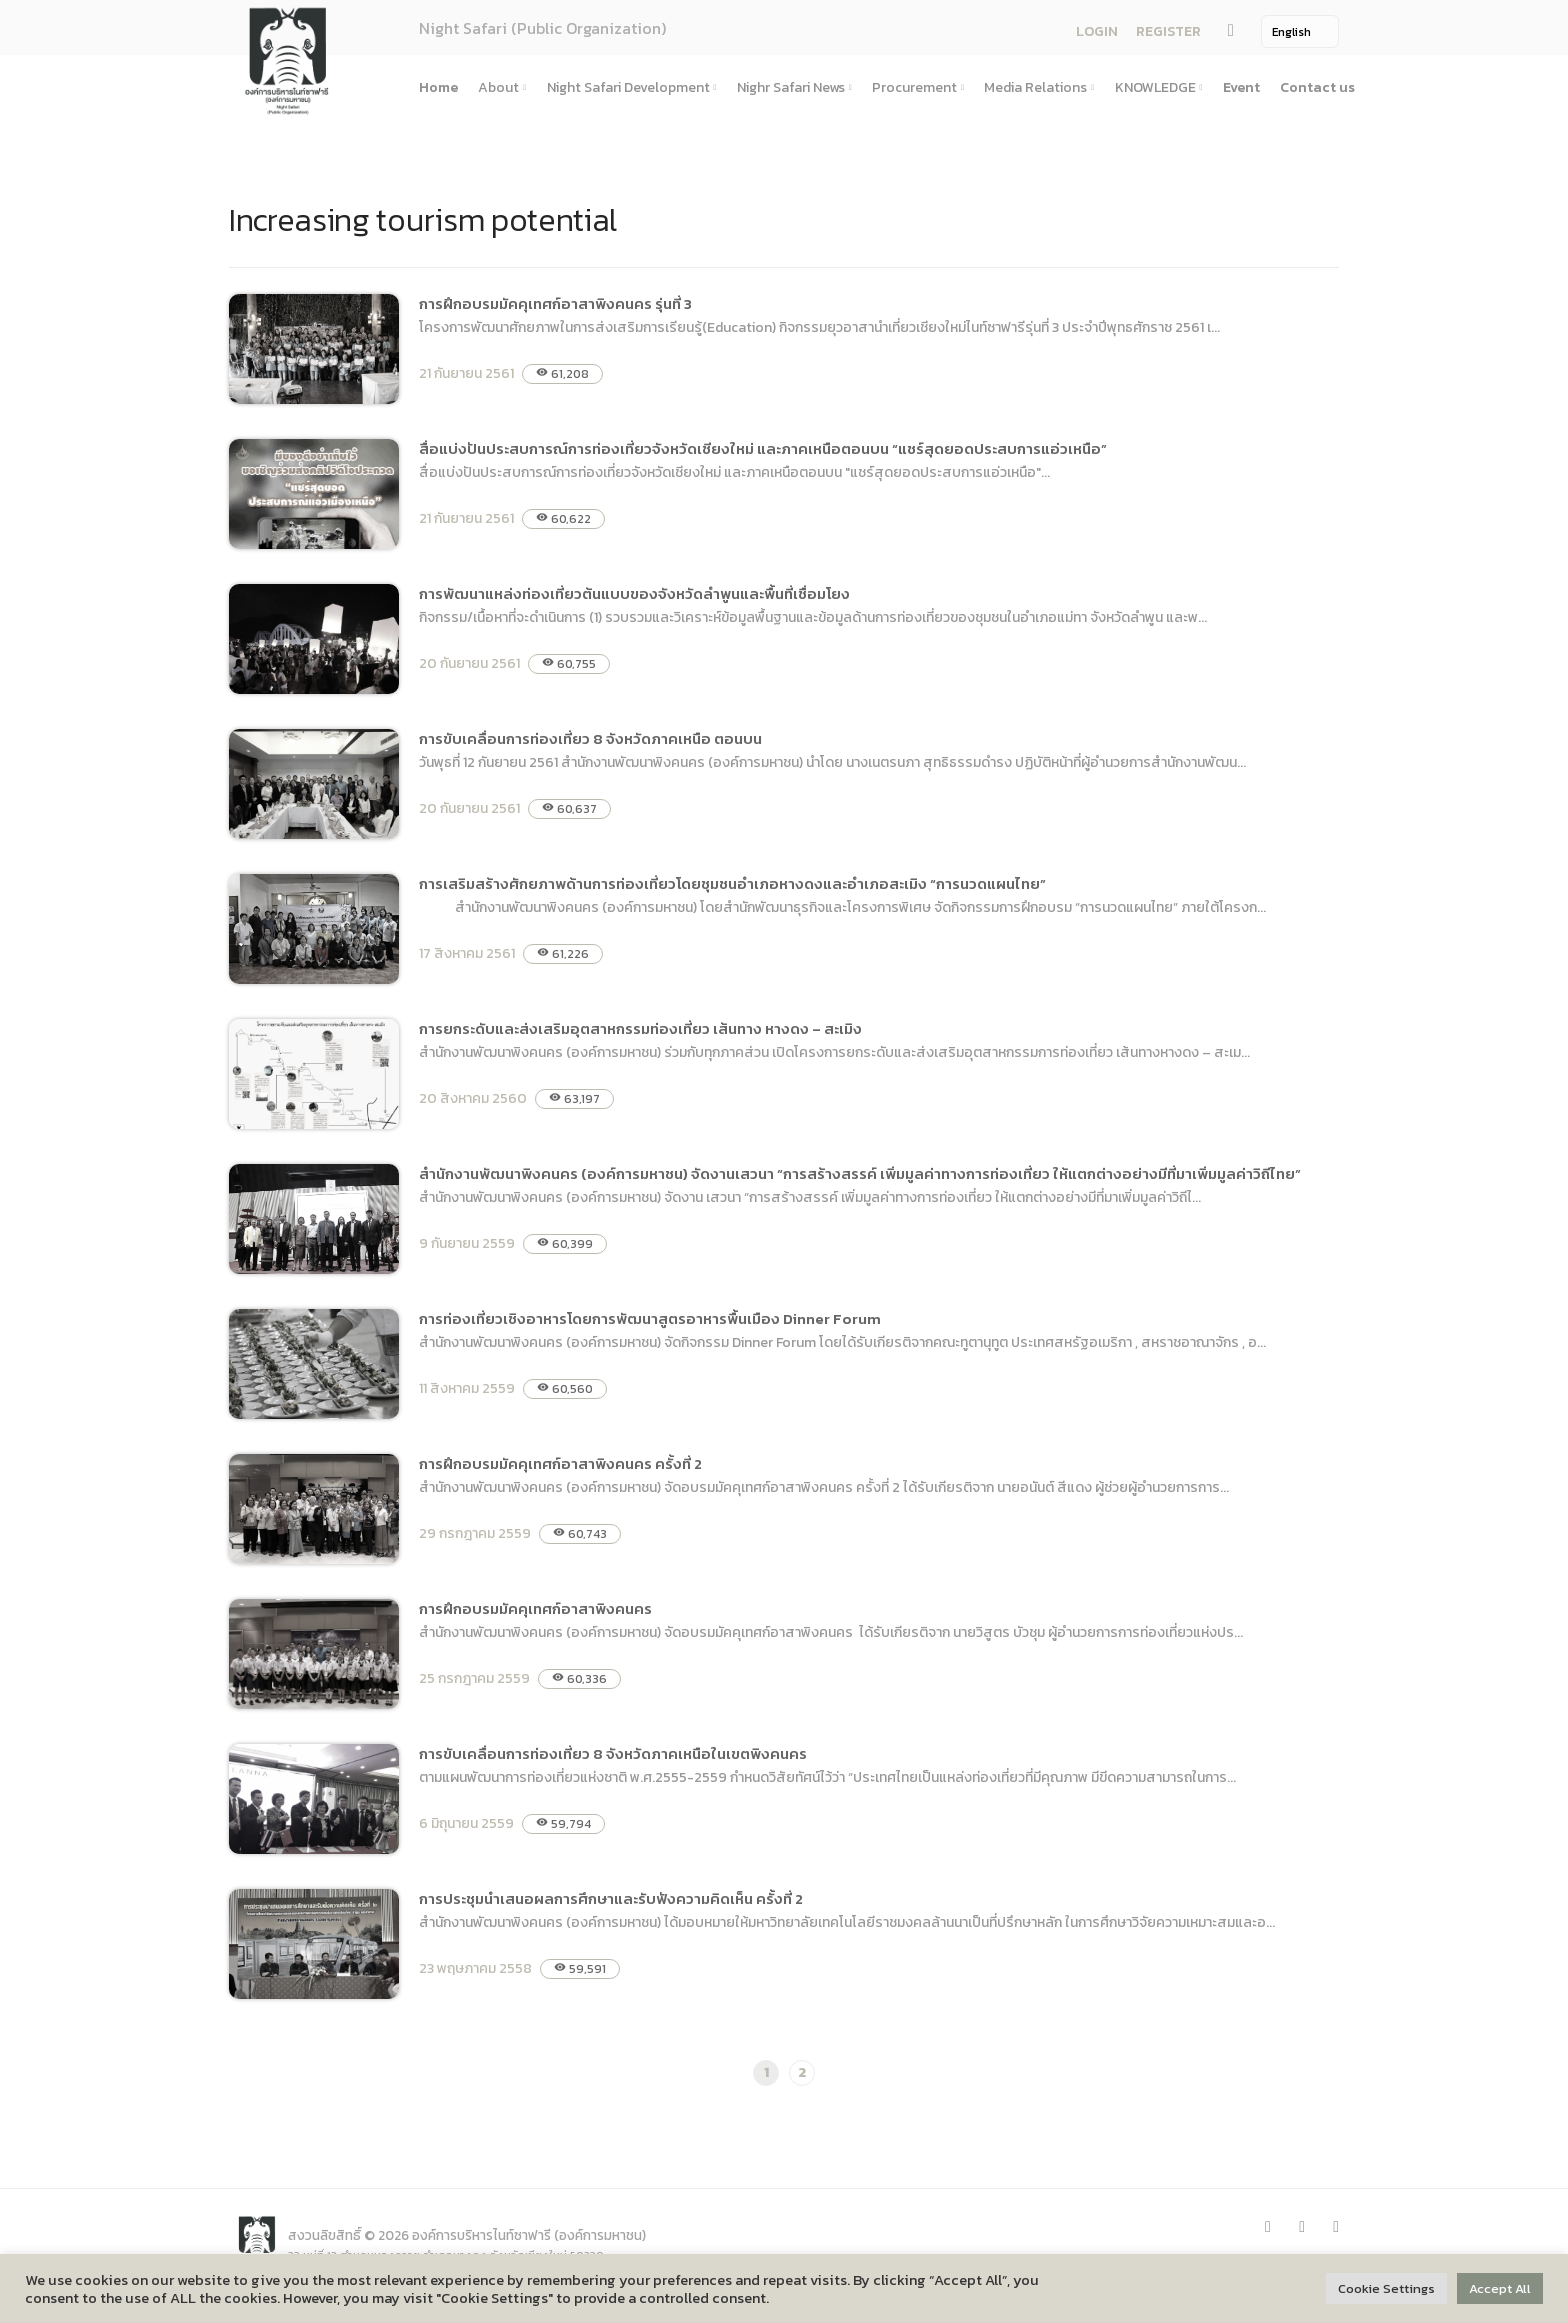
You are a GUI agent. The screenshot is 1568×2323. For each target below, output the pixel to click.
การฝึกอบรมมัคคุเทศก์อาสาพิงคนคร (535, 1608)
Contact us (1317, 87)
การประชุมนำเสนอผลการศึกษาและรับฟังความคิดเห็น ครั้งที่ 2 (611, 1898)
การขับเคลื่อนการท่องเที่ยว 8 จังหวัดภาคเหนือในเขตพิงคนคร (613, 1753)
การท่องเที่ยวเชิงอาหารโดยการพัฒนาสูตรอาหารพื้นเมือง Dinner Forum (650, 1318)
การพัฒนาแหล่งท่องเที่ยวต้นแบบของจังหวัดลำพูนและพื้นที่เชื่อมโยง (634, 593)
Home (438, 87)
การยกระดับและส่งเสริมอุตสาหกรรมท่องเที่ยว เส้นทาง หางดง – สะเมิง (640, 1028)
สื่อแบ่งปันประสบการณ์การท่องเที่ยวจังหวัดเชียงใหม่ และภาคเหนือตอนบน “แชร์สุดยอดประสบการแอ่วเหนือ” (763, 448)
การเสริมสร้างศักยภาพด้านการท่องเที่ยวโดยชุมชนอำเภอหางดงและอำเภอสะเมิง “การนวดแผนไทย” (734, 883)
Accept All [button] (1500, 2288)
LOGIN (1094, 32)
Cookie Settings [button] (1386, 2288)
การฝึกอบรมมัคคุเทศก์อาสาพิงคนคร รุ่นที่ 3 (555, 303)
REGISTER (1165, 32)
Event (1241, 87)
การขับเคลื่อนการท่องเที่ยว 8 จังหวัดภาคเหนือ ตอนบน (590, 738)
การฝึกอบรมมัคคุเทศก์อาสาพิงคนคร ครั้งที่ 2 (560, 1463)
